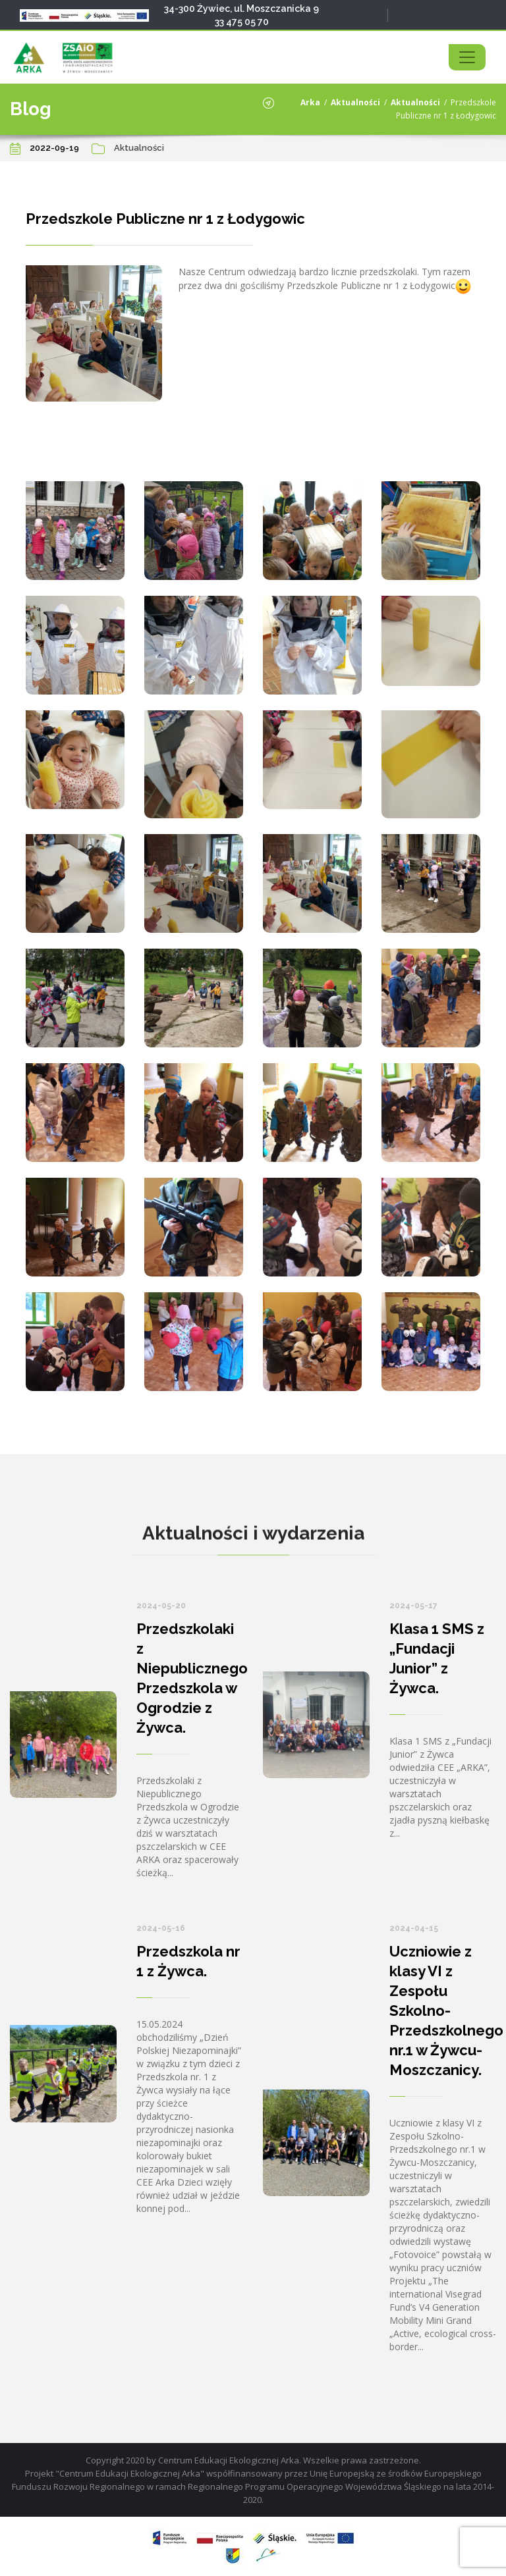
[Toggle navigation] (467, 57)
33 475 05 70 (242, 21)
